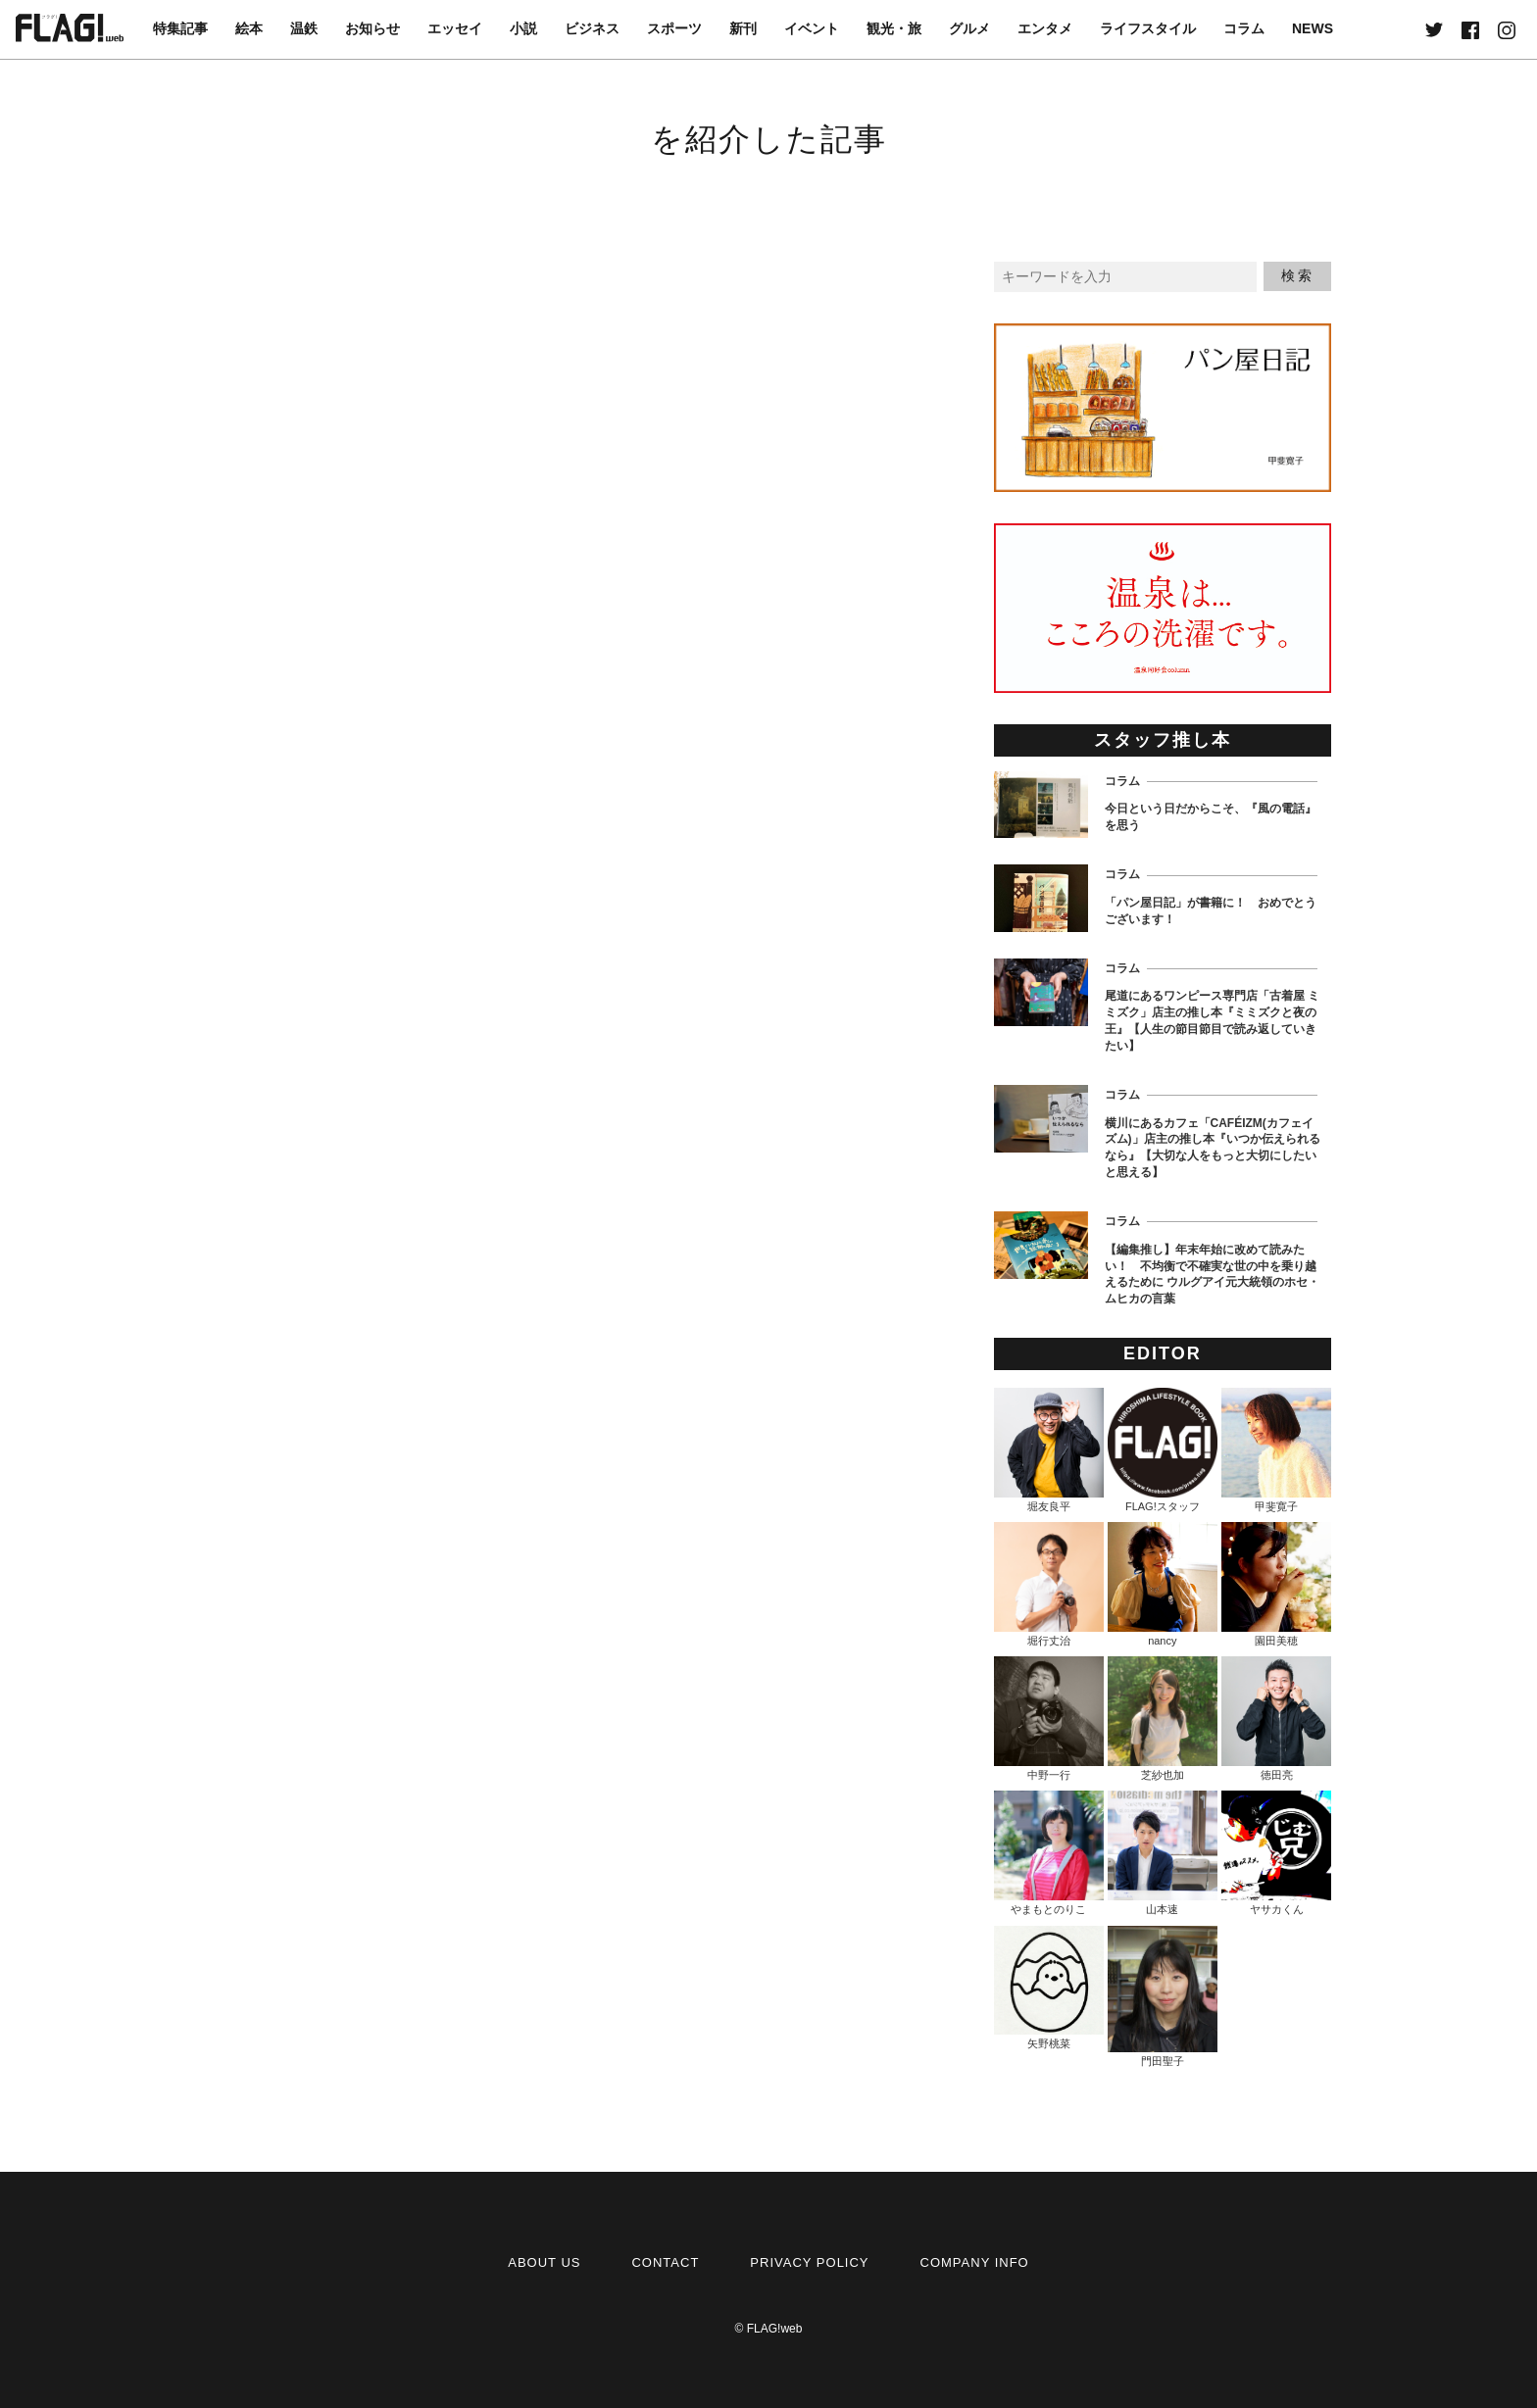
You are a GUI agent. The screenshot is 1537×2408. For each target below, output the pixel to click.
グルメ (969, 28)
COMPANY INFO (974, 2262)
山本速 (1162, 1853)
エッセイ (454, 28)
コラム (1243, 28)
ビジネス (592, 28)
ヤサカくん (1276, 1853)
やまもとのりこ (1049, 1853)
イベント (811, 28)
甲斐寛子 (1276, 1450)
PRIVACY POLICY (809, 2262)
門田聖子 (1162, 1996)
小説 (523, 28)
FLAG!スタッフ (1162, 1450)
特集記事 (180, 28)
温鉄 (304, 28)
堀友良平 (1049, 1450)
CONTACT (665, 2262)
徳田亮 (1276, 1718)
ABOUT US (544, 2262)
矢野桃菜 (1049, 1988)
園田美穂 (1276, 1584)
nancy (1162, 1584)
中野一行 (1049, 1718)
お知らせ (372, 28)
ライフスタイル (1148, 28)
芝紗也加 (1162, 1718)
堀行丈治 (1049, 1584)
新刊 (743, 28)
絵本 (249, 28)
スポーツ (674, 28)
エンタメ (1044, 28)
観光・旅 (894, 28)
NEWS (1312, 28)
